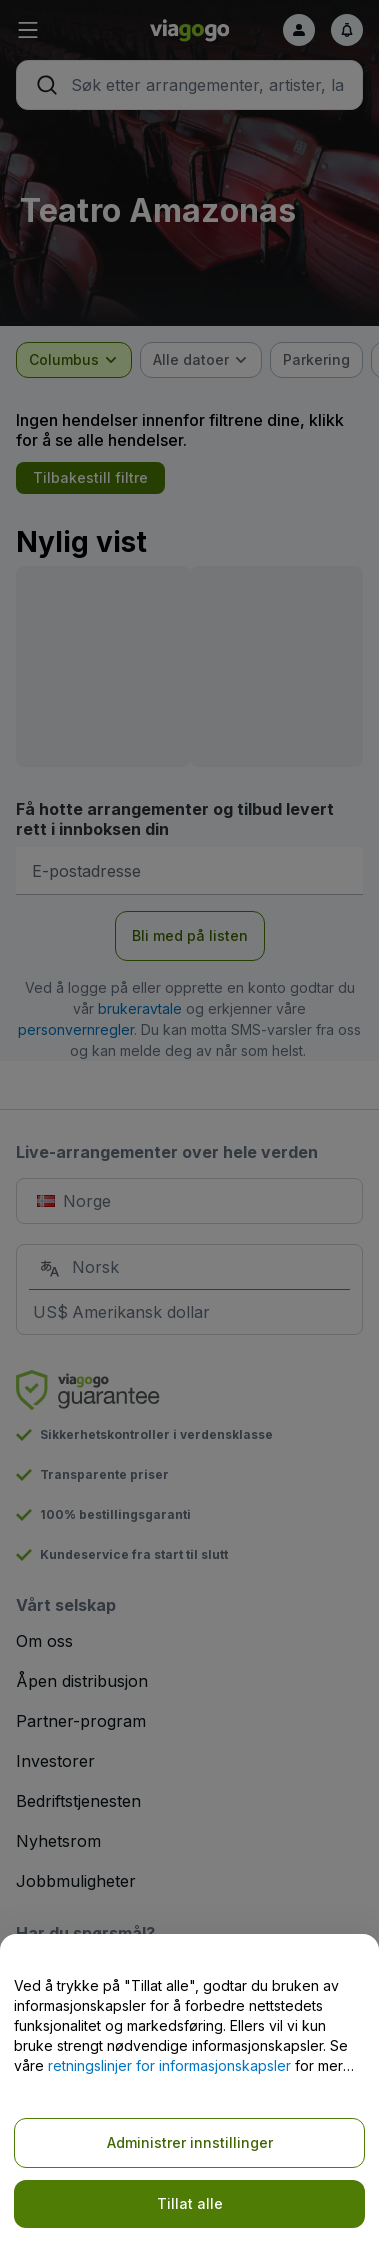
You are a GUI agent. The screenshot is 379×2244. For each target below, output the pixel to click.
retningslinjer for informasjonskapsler (169, 2065)
